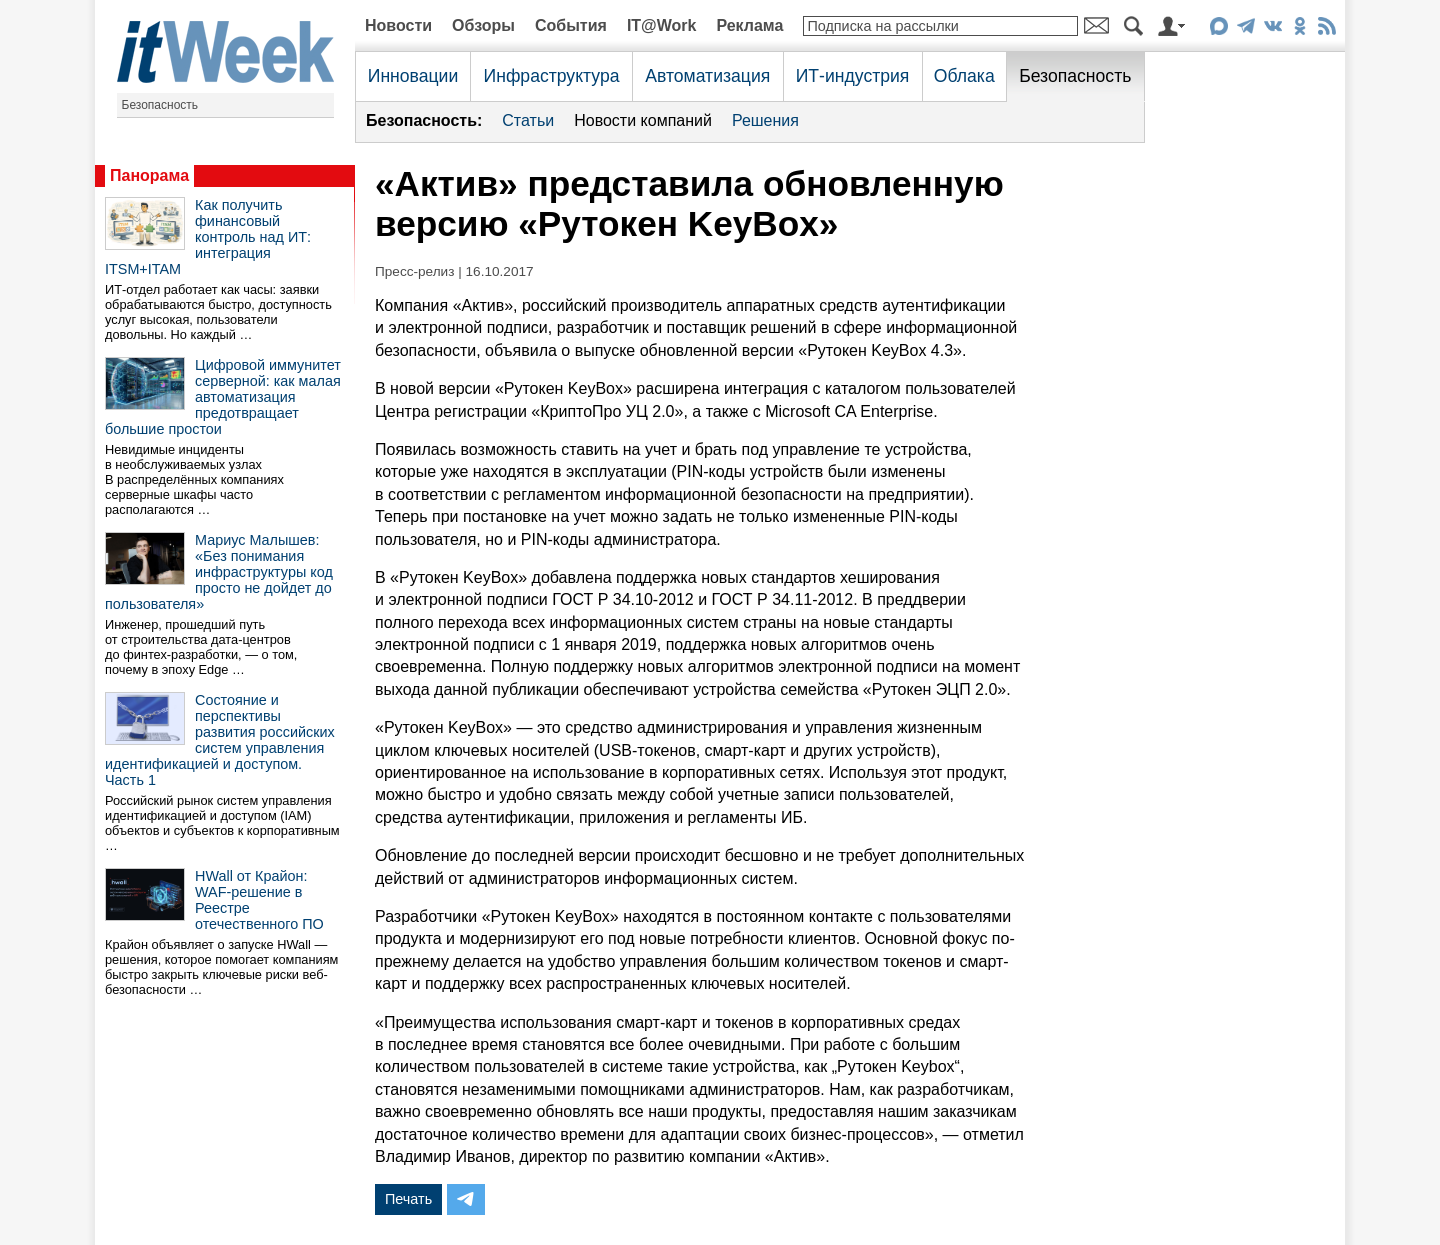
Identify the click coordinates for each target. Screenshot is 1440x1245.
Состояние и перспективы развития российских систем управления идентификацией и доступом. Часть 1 (220, 740)
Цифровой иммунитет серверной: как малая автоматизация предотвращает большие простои (223, 397)
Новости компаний (643, 120)
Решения (765, 120)
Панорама (149, 175)
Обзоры (483, 25)
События (571, 25)
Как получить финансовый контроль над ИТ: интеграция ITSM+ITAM (208, 237)
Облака (964, 76)
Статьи (528, 120)
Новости (398, 25)
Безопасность (160, 105)
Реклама (749, 25)
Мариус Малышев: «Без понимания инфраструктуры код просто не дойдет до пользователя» (219, 572)
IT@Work (662, 25)
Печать (408, 1199)
